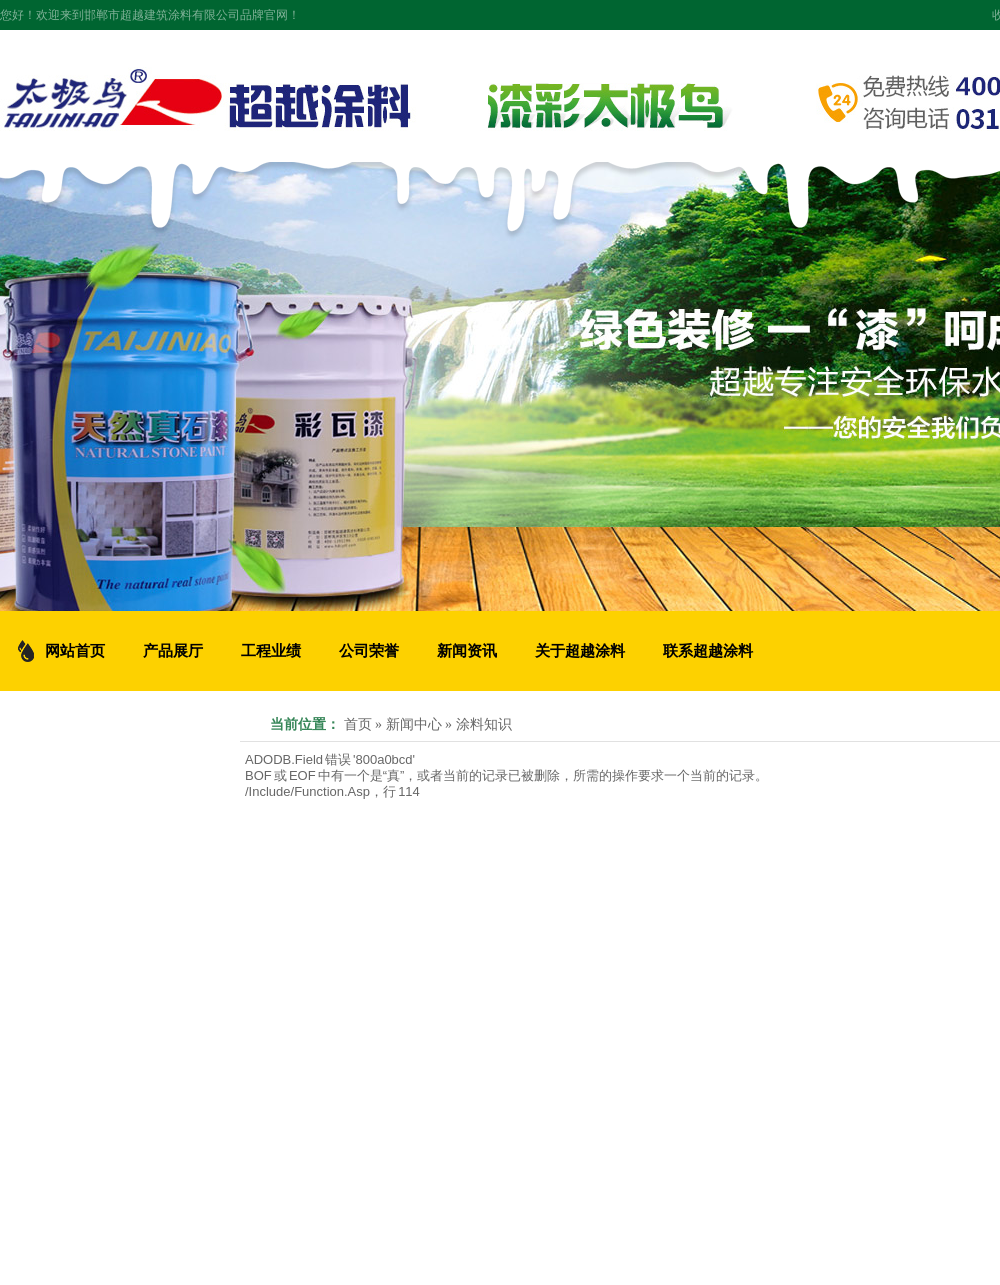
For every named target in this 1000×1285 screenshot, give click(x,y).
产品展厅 (173, 651)
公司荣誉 (369, 651)
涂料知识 (484, 724)
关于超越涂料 (580, 651)
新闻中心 (414, 724)
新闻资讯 (467, 651)
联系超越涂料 (708, 651)
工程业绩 (271, 651)
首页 (358, 724)
